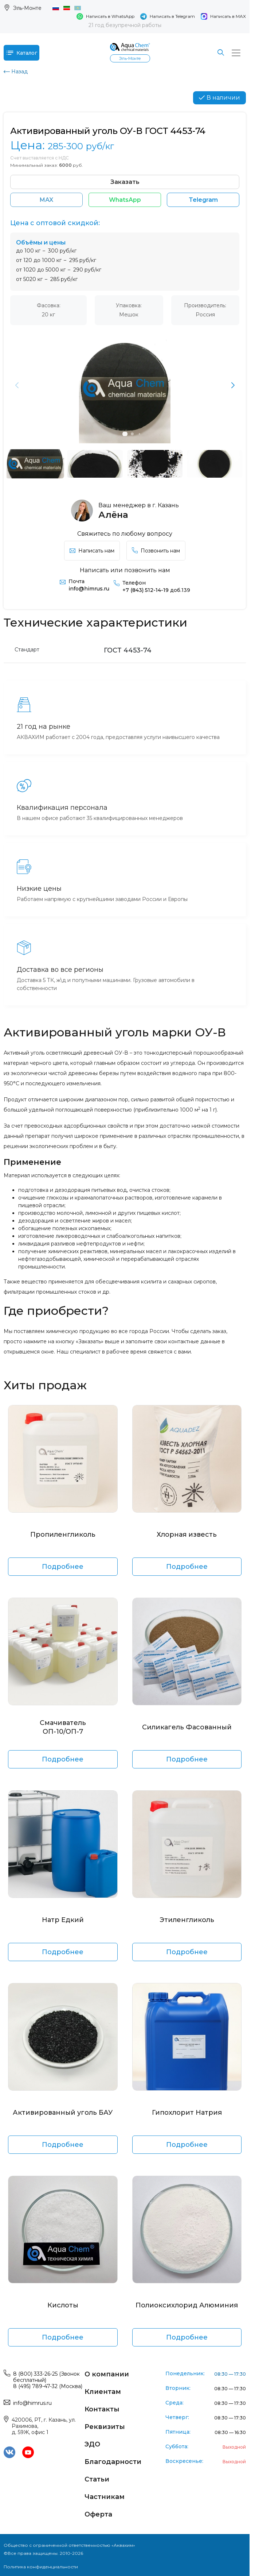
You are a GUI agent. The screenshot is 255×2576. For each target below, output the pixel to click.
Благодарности (113, 2462)
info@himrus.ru (88, 588)
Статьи (97, 2479)
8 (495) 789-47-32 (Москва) (47, 2386)
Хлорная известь (187, 1534)
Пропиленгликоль (62, 1534)
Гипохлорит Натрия (187, 2113)
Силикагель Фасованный (187, 1727)
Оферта (98, 2514)
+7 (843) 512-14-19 (156, 590)
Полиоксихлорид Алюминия (187, 2305)
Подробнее (62, 1567)
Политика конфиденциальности (41, 2566)
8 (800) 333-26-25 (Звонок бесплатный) (46, 2377)
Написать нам (92, 550)
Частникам (105, 2497)
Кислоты (62, 2305)
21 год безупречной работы (125, 25)
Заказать (125, 181)
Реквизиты (105, 2427)
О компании (107, 2374)
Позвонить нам (156, 550)
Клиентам (103, 2392)
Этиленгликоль (187, 1920)
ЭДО (92, 2444)
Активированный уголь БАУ (63, 2113)
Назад (16, 71)
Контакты (102, 2409)
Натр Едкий (63, 1920)
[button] (232, 385)
